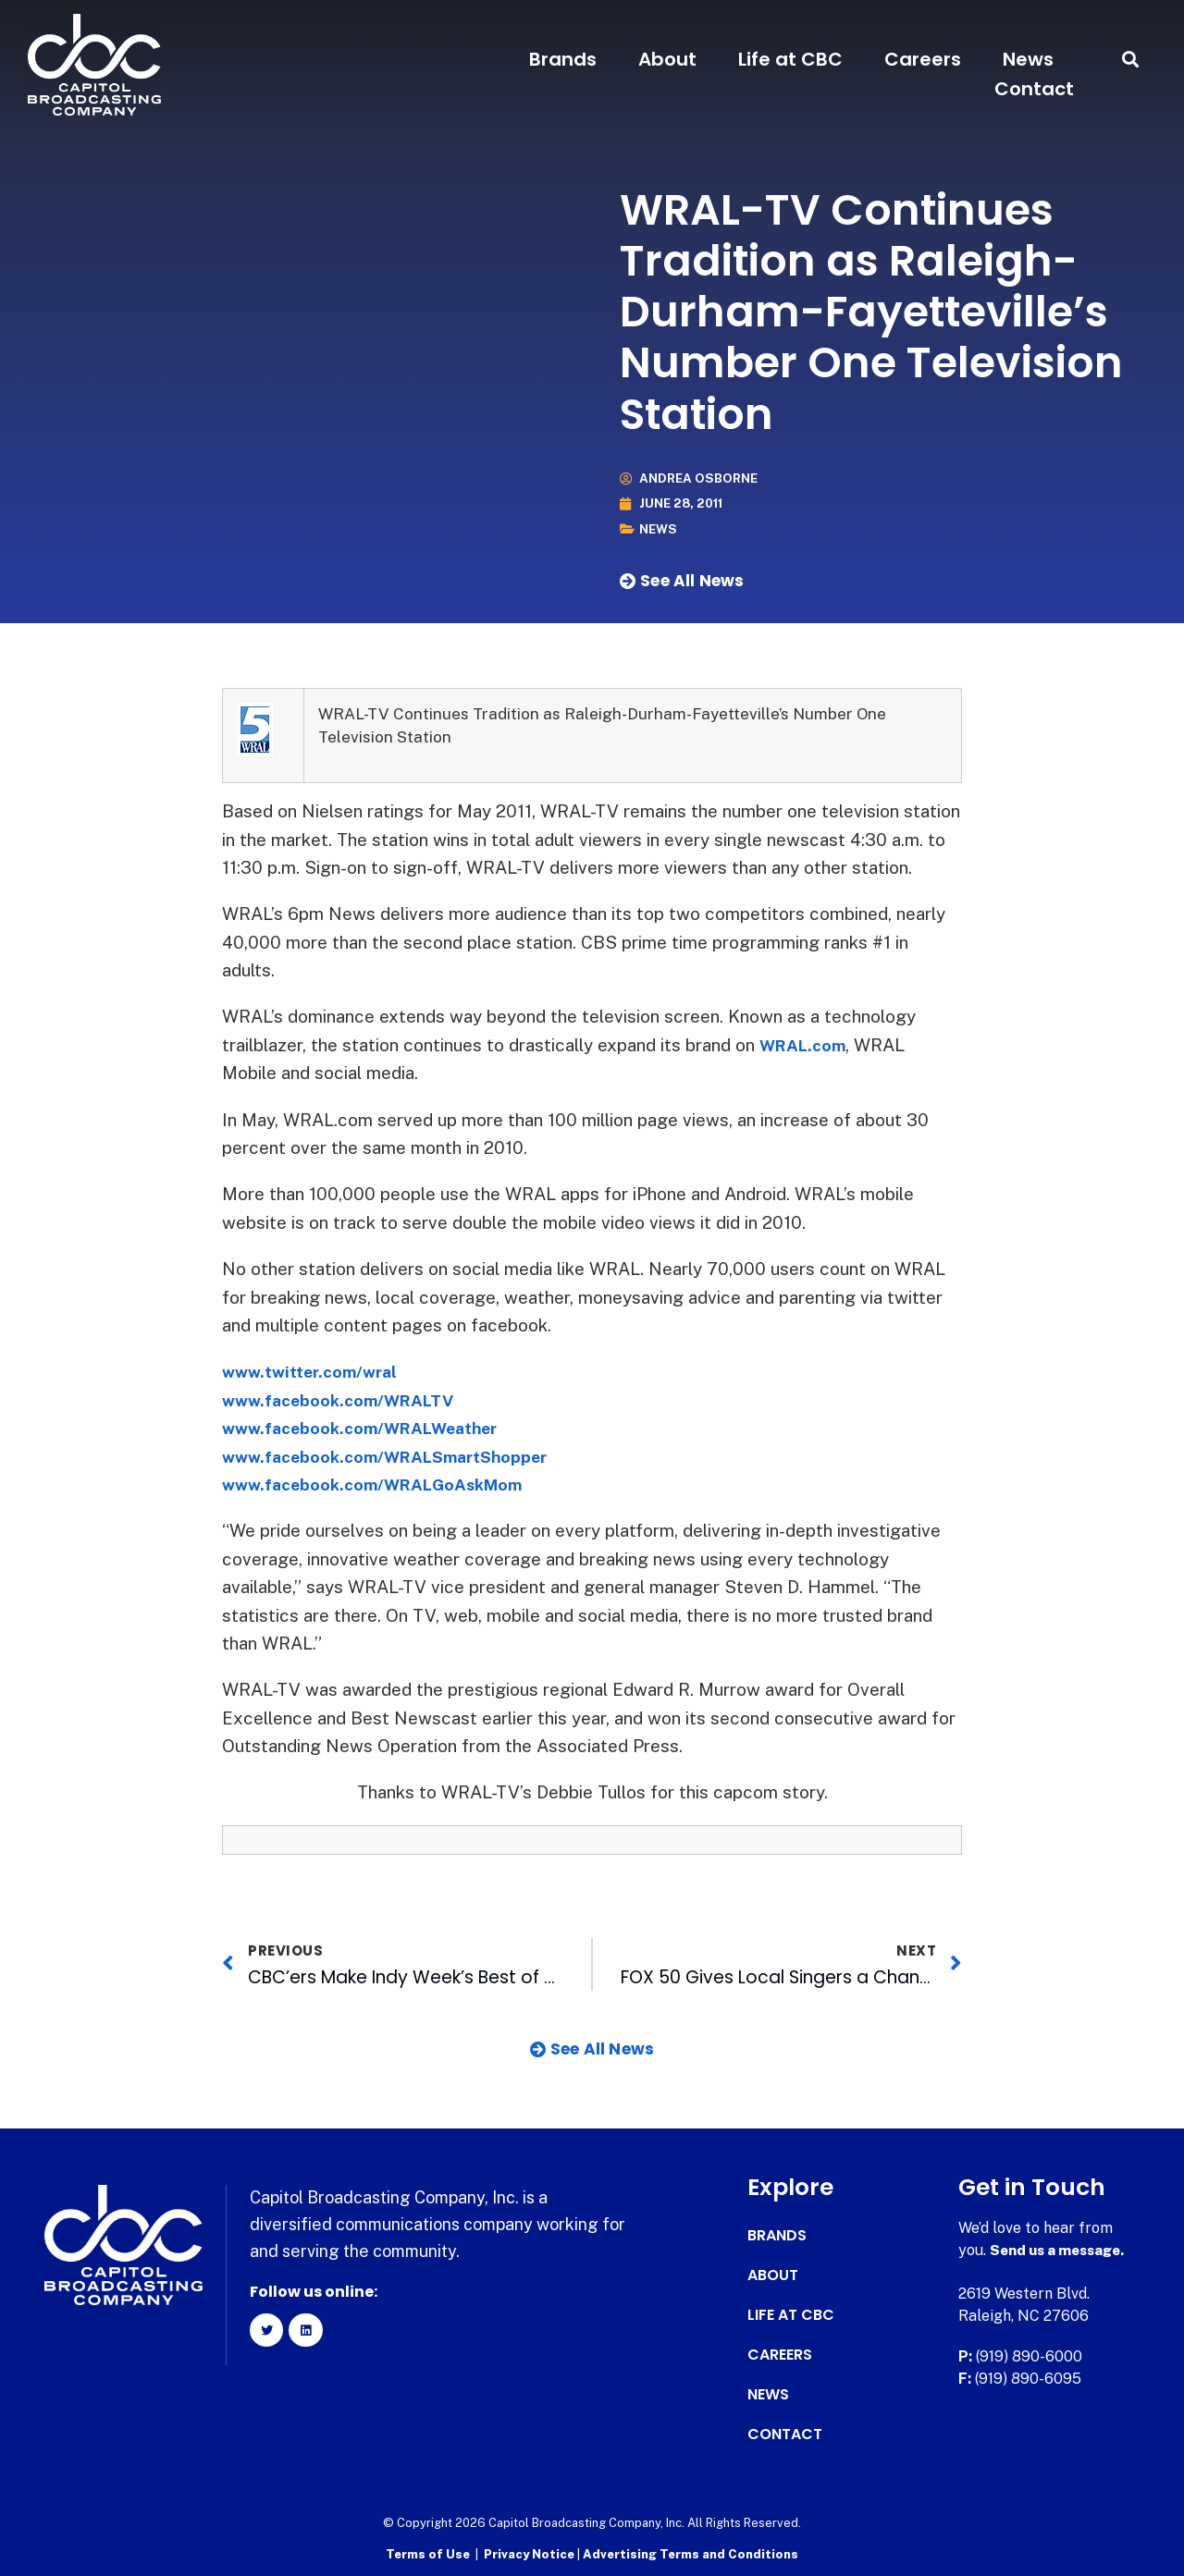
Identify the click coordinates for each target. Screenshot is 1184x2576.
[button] (1131, 59)
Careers (922, 59)
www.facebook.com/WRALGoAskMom (385, 1484)
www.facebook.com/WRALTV (347, 1399)
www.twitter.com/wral (317, 1371)
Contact (1034, 89)
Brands (563, 59)
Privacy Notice (530, 2553)
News (1028, 59)
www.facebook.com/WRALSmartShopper (398, 1455)
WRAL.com (806, 1045)
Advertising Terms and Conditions (690, 2553)
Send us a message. (1061, 2250)
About (667, 59)
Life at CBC (790, 59)
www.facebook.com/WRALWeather (372, 1427)
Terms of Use (428, 2553)
